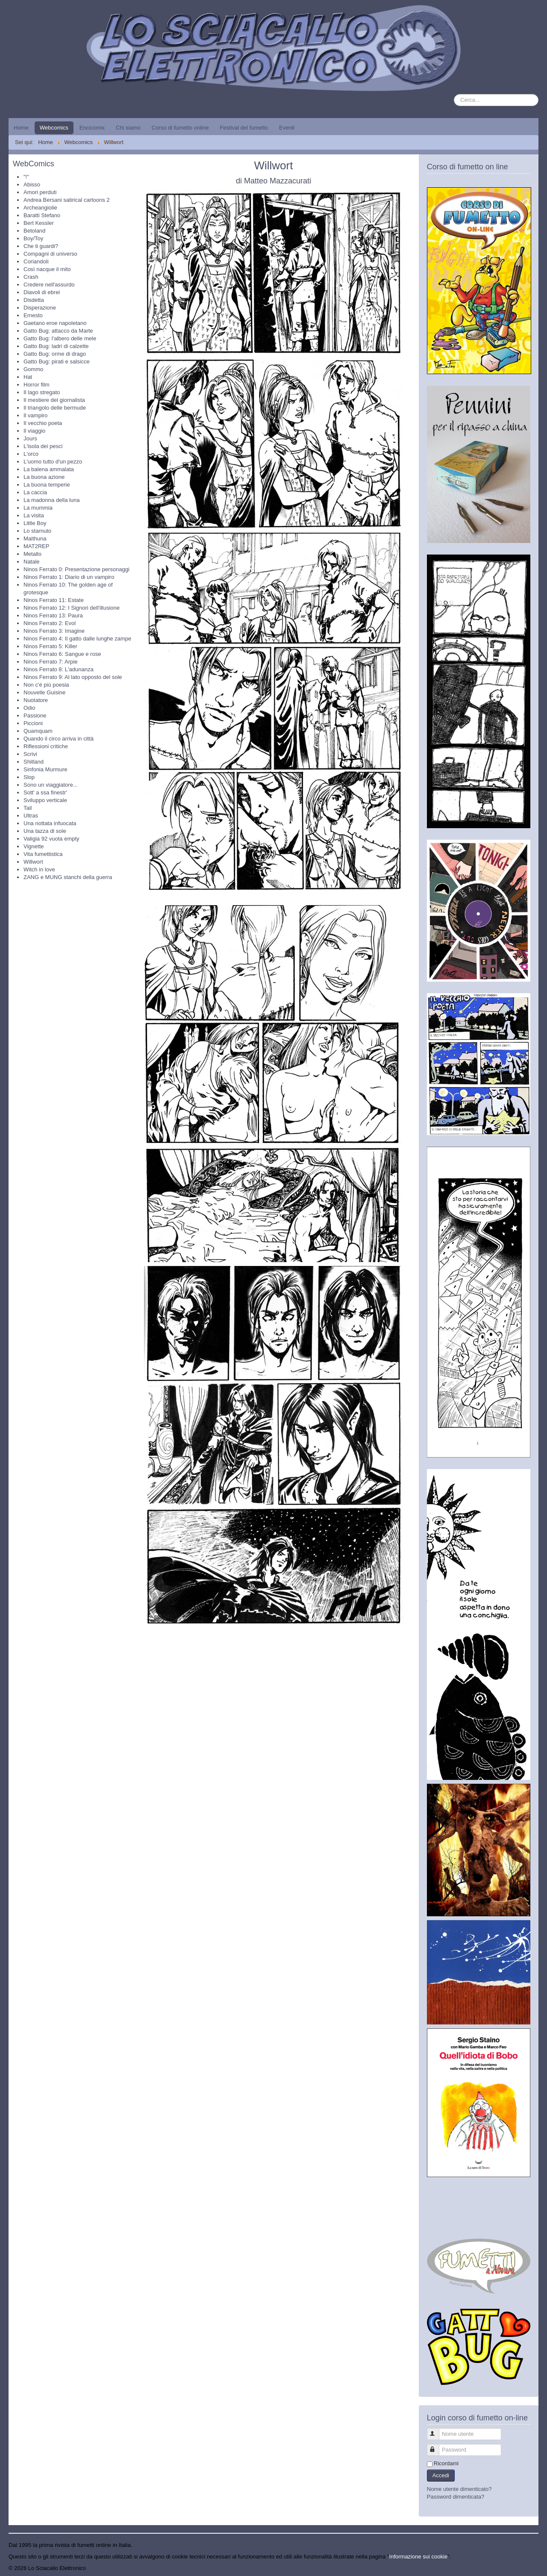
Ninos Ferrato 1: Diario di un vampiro (69, 577)
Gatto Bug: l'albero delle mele (60, 338)
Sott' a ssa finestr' (45, 792)
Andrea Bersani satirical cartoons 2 (67, 200)
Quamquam (38, 731)
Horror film (37, 384)
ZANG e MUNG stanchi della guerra (68, 877)
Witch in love (39, 869)
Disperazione (40, 307)
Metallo (32, 554)
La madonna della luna (52, 500)
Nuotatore (36, 700)
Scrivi (30, 754)
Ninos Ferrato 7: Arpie (50, 661)
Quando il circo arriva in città (59, 738)
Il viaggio (34, 431)
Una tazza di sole (45, 831)
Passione (35, 715)
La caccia (35, 492)
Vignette (34, 846)
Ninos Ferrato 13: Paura (53, 615)
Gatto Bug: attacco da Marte (58, 331)
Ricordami (446, 2463)
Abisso (32, 184)
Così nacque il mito (47, 269)
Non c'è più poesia (46, 685)
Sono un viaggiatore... (50, 785)
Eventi (286, 127)
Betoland (34, 230)
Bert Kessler (39, 223)
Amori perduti (40, 192)
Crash (31, 277)
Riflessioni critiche (46, 746)
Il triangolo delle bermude (55, 407)
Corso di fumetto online (180, 127)
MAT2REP (36, 546)
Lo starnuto (37, 531)
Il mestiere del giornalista (54, 400)
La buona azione (44, 477)
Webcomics (54, 127)
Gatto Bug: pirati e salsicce (57, 361)
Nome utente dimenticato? (459, 2489)
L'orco (31, 454)
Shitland (34, 761)
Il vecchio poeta (43, 423)
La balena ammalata (49, 469)
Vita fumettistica (43, 854)
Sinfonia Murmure (46, 769)
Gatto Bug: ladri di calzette (56, 346)
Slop (29, 777)
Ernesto (33, 315)
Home (21, 127)
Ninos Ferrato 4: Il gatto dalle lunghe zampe (77, 638)
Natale (32, 561)
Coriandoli (36, 261)
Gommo (33, 369)
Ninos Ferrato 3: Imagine (54, 631)
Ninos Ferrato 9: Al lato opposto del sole (73, 677)
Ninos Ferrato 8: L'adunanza (59, 669)
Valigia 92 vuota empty (51, 838)
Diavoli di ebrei (42, 292)
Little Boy (35, 523)
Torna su (527, 2568)
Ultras (31, 815)
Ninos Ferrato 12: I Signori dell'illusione (72, 608)
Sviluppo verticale (45, 800)
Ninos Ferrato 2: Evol (50, 623)
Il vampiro (35, 415)
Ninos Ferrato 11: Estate (54, 600)
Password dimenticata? (455, 2496)
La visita (34, 515)
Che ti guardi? (41, 246)
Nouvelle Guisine (44, 692)
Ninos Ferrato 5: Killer (50, 646)
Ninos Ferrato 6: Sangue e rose (62, 654)
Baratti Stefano (42, 215)
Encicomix (92, 127)
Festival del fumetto (244, 127)
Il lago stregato (42, 392)
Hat (28, 377)
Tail (28, 808)
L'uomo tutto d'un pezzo (53, 461)
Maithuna (35, 538)
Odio (29, 708)
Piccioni (33, 723)
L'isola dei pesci (43, 446)
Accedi (440, 2475)
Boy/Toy (33, 238)
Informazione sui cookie (418, 2556)
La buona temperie (47, 484)
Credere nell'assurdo (49, 284)
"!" (26, 177)
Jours (30, 438)
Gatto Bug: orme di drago (55, 354)
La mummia (38, 508)
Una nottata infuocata (50, 823)
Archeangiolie (40, 207)
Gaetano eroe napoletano (55, 323)
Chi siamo (128, 127)
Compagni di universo (50, 254)
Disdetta (34, 300)
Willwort (33, 862)
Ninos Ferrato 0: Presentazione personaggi (76, 569)
